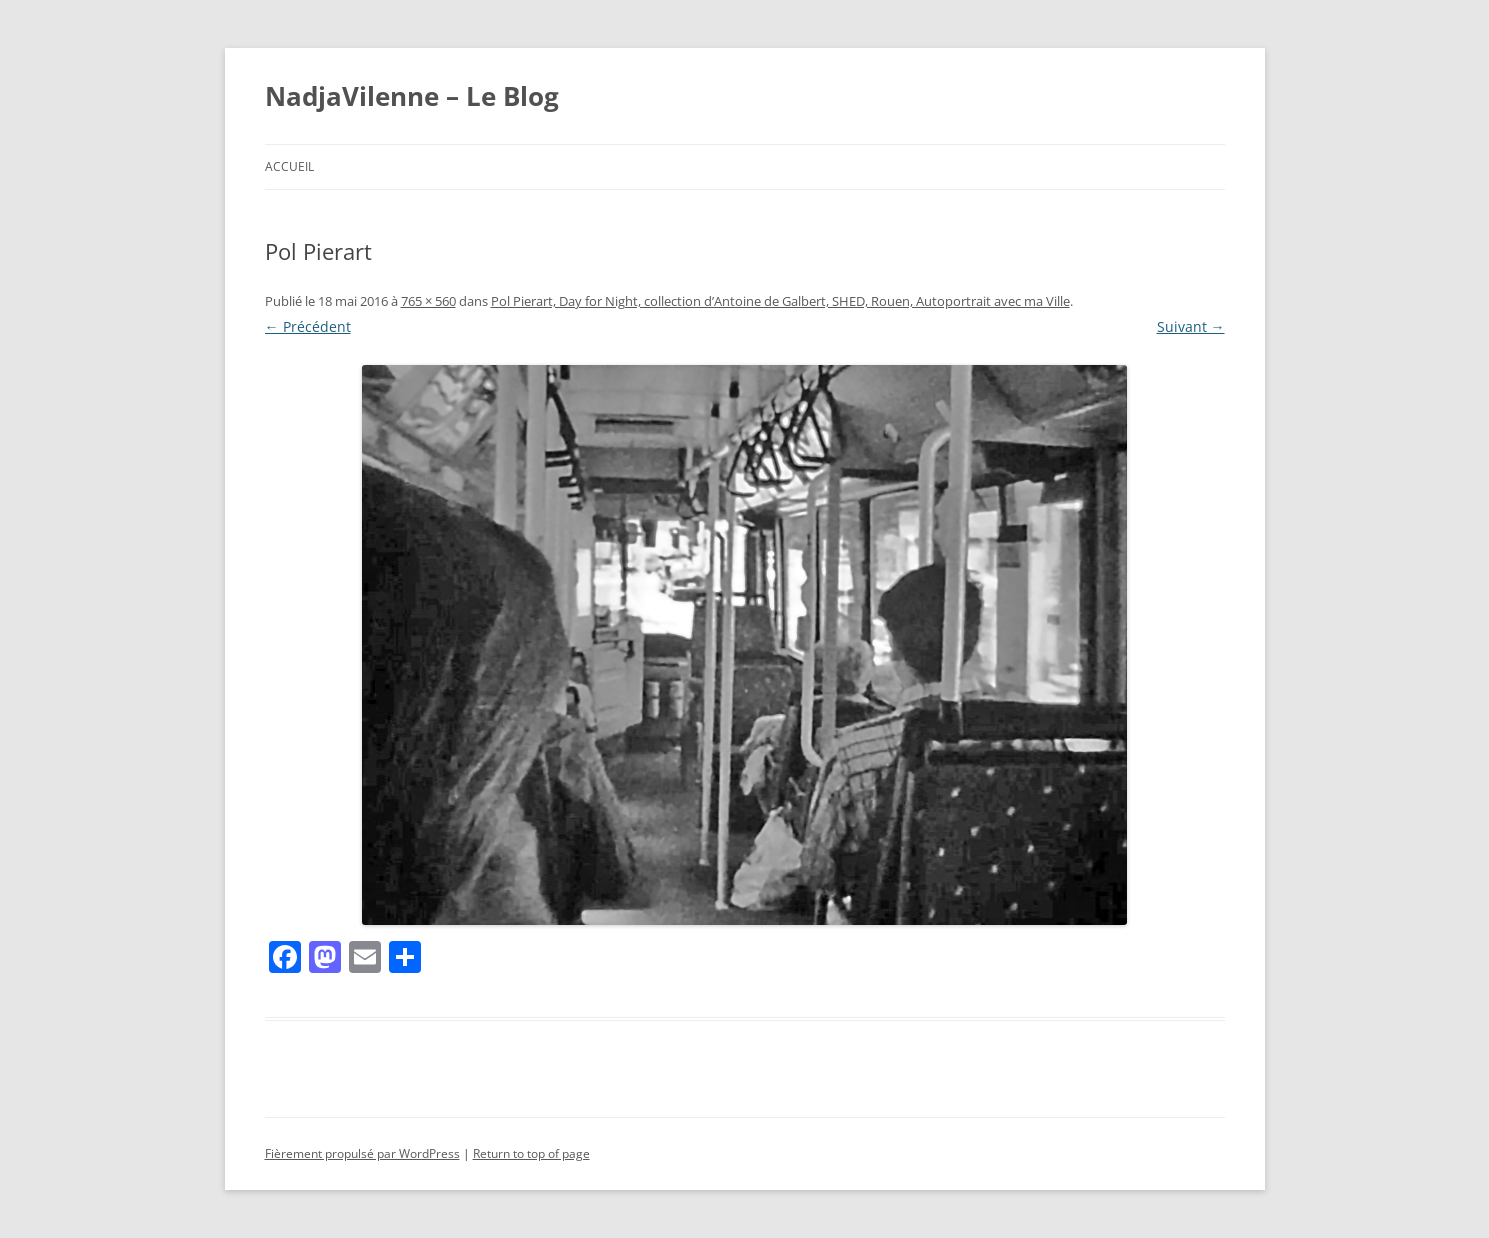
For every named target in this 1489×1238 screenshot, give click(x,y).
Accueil (289, 166)
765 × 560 (428, 301)
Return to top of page (531, 1153)
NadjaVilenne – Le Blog (412, 96)
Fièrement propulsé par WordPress (362, 1153)
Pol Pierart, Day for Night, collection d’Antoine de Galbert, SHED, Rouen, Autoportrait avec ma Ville (780, 301)
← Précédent (308, 326)
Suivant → (1191, 326)
